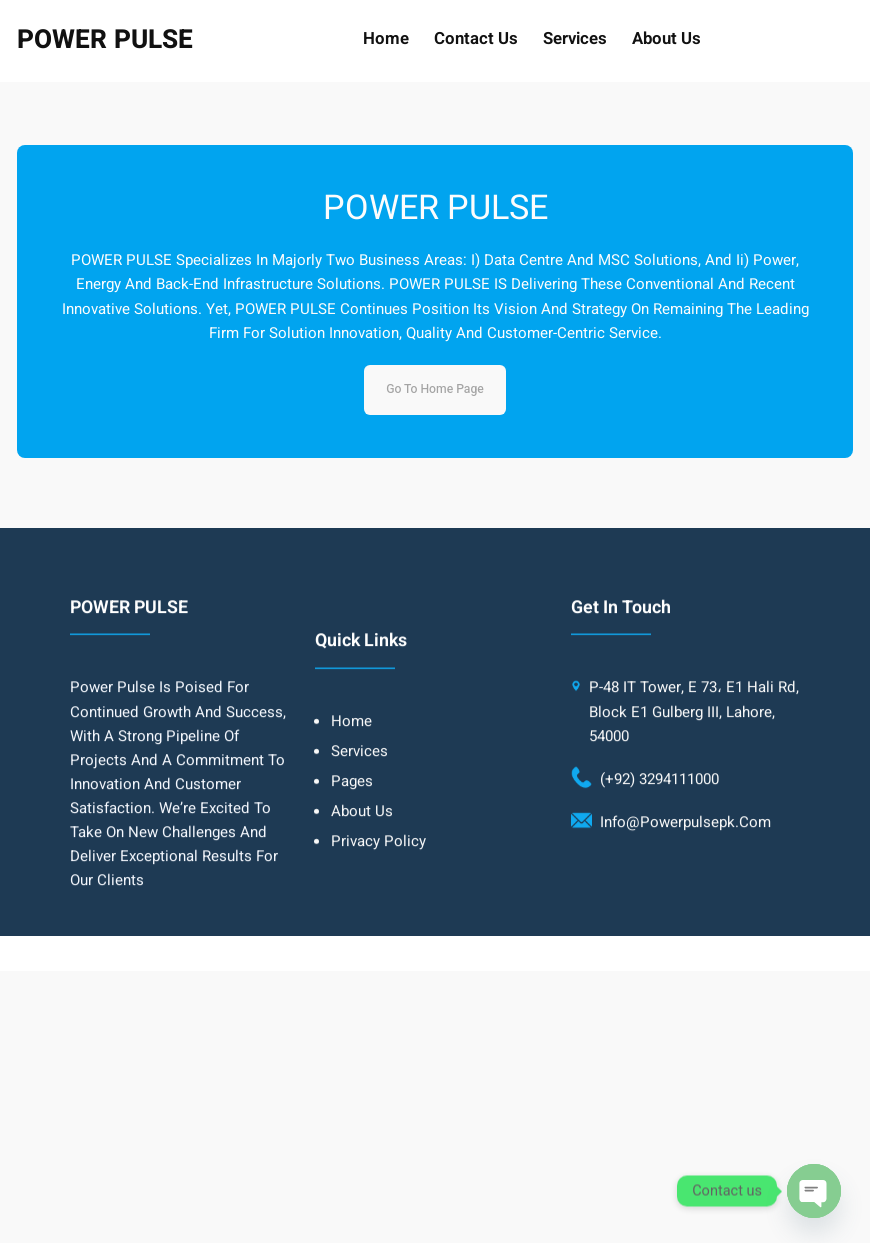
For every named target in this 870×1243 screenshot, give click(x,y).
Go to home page (435, 389)
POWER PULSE (105, 40)
